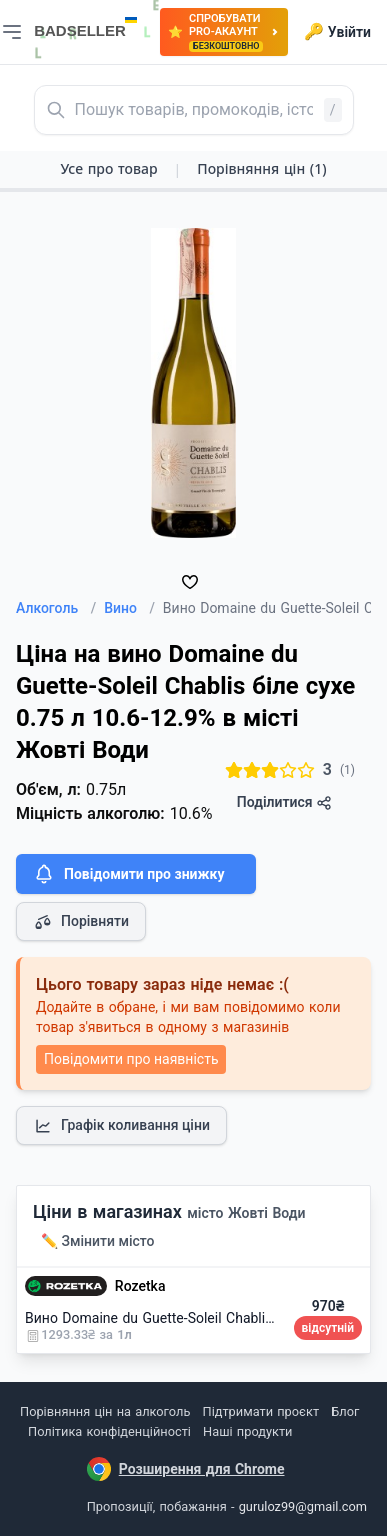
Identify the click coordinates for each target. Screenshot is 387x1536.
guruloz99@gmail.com (303, 1506)
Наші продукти (247, 1431)
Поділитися (284, 802)
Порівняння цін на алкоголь (105, 1411)
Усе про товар (108, 168)
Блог (345, 1411)
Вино (129, 608)
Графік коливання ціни (121, 1126)
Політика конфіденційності (109, 1431)
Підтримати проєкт (261, 1411)
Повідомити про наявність (131, 1059)
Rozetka (140, 1286)
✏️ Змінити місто (98, 1241)
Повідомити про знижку (128, 874)
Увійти (337, 32)
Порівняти (81, 922)
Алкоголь (56, 608)
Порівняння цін (261, 168)
